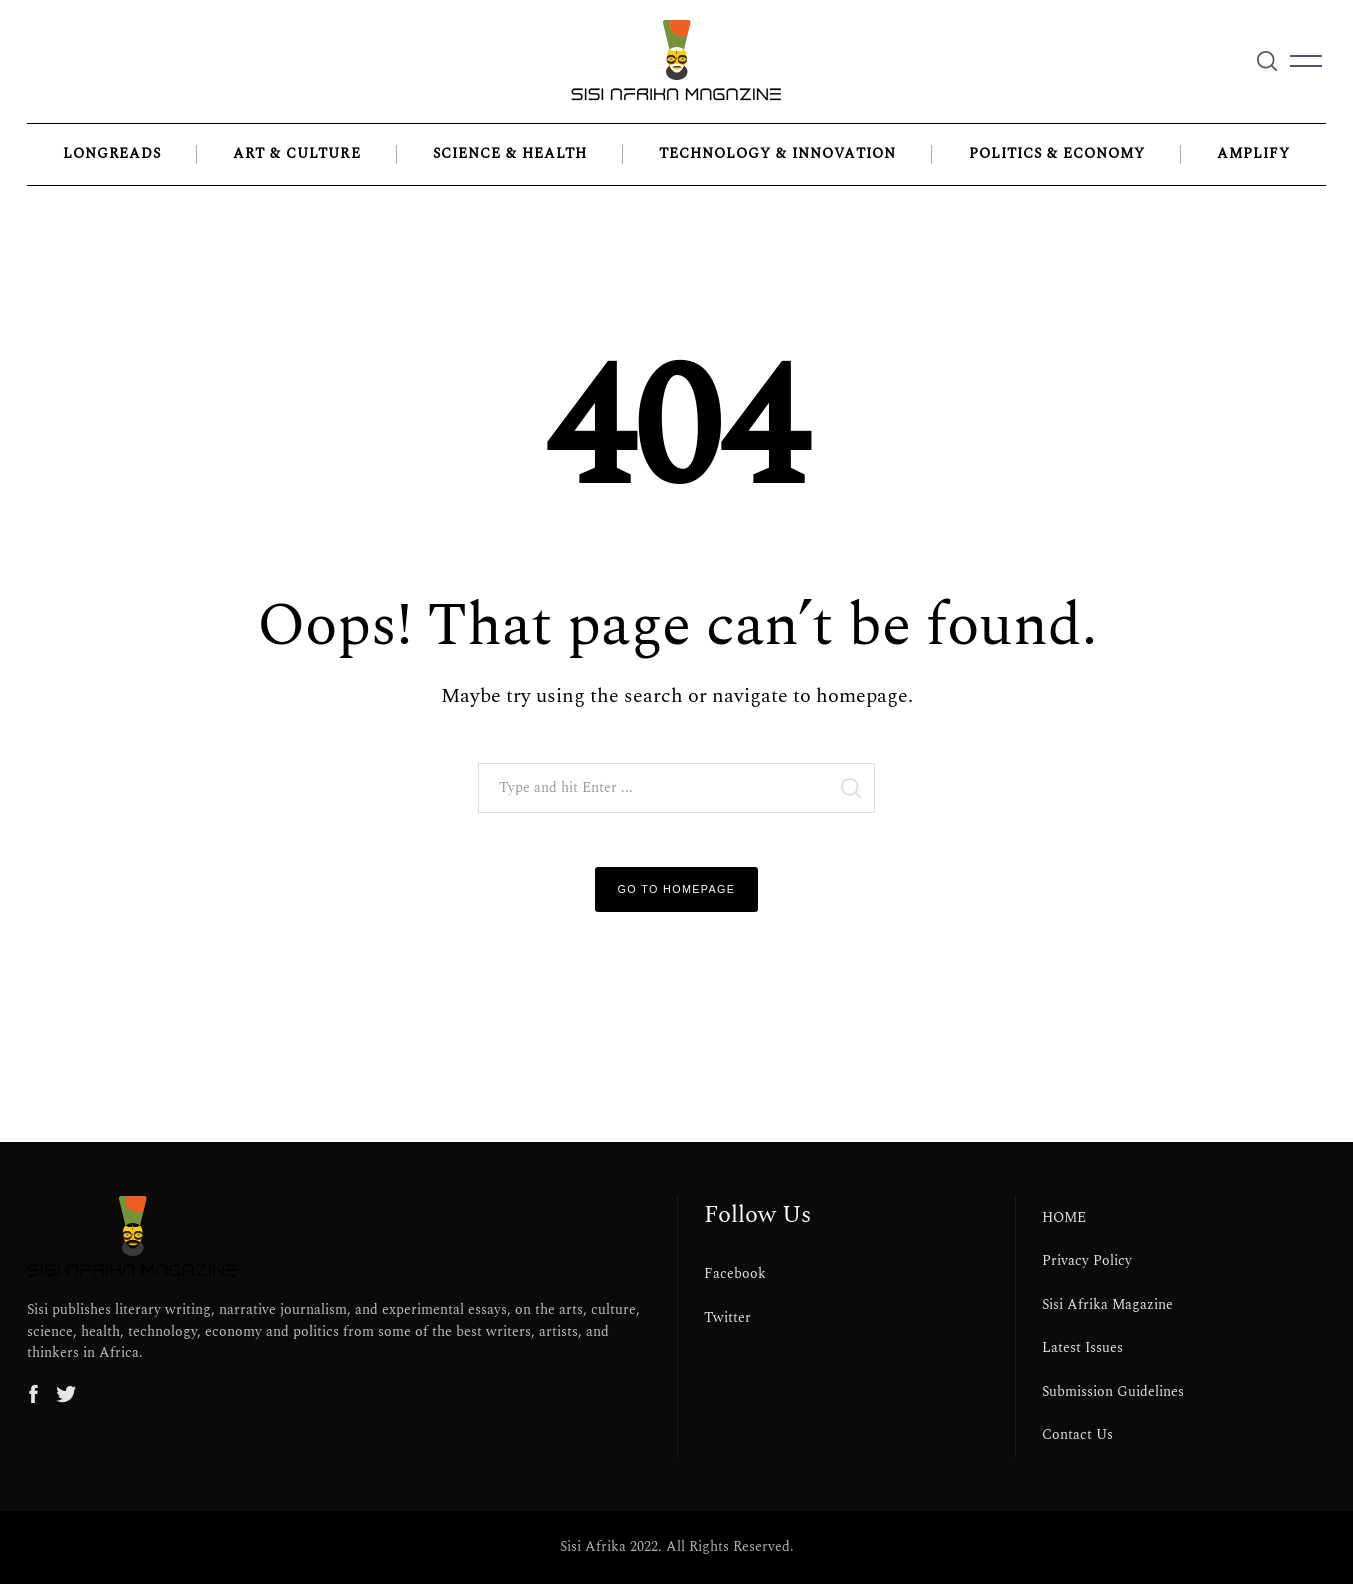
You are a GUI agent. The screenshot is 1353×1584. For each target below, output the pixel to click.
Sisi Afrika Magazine (1107, 1305)
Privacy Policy (1087, 1261)
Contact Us (1077, 1435)
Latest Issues (1082, 1348)
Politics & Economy (1057, 154)
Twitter (727, 1318)
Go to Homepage (677, 889)
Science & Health (510, 154)
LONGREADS (112, 154)
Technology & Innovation (777, 154)
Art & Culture (296, 154)
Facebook (735, 1274)
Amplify (1253, 154)
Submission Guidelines (1113, 1392)
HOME (1064, 1218)
